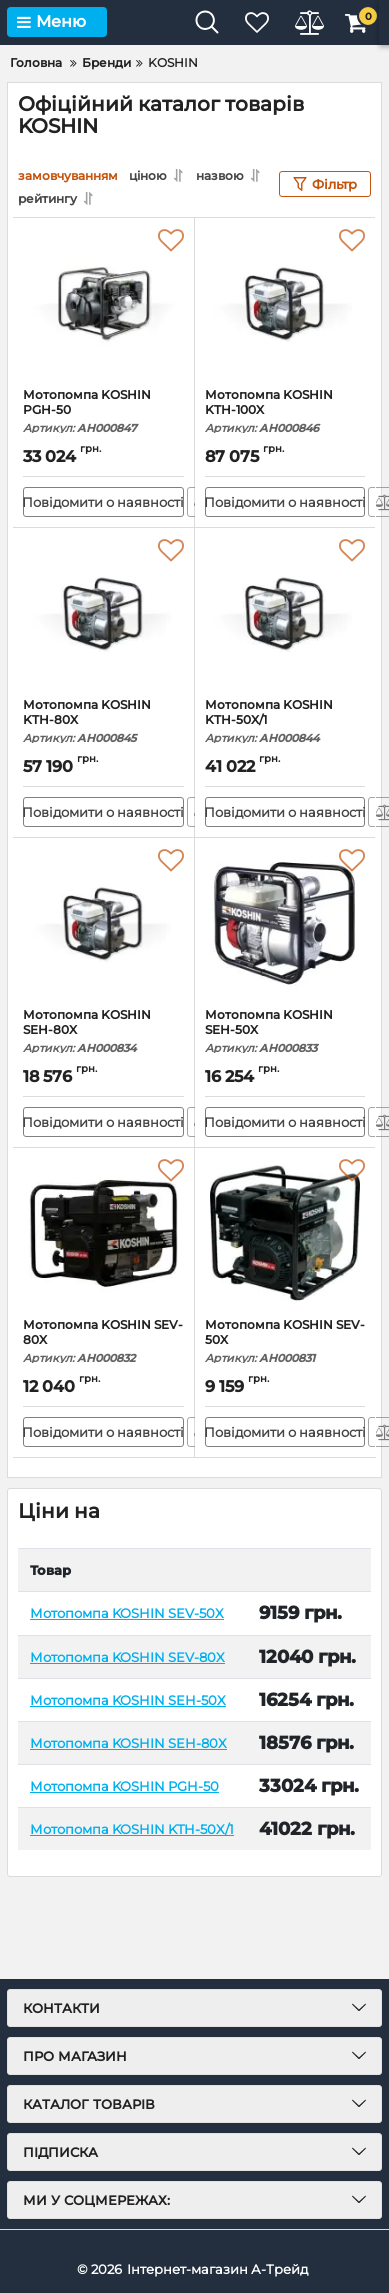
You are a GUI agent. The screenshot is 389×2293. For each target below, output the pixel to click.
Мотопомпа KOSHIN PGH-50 (103, 411)
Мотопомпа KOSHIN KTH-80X (103, 721)
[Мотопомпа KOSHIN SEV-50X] (285, 1233)
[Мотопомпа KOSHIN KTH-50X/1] (285, 613)
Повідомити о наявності (103, 502)
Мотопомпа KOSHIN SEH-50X (285, 1031)
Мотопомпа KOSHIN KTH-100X (285, 411)
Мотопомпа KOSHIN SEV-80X (103, 1341)
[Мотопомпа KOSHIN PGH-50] (103, 303)
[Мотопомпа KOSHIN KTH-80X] (103, 613)
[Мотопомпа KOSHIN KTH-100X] (285, 303)
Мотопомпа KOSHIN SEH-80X (103, 1031)
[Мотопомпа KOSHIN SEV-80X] (103, 1233)
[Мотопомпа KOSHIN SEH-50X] (285, 923)
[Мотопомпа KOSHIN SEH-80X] (103, 923)
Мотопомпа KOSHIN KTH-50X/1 (285, 721)
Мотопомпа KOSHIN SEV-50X (285, 1341)
